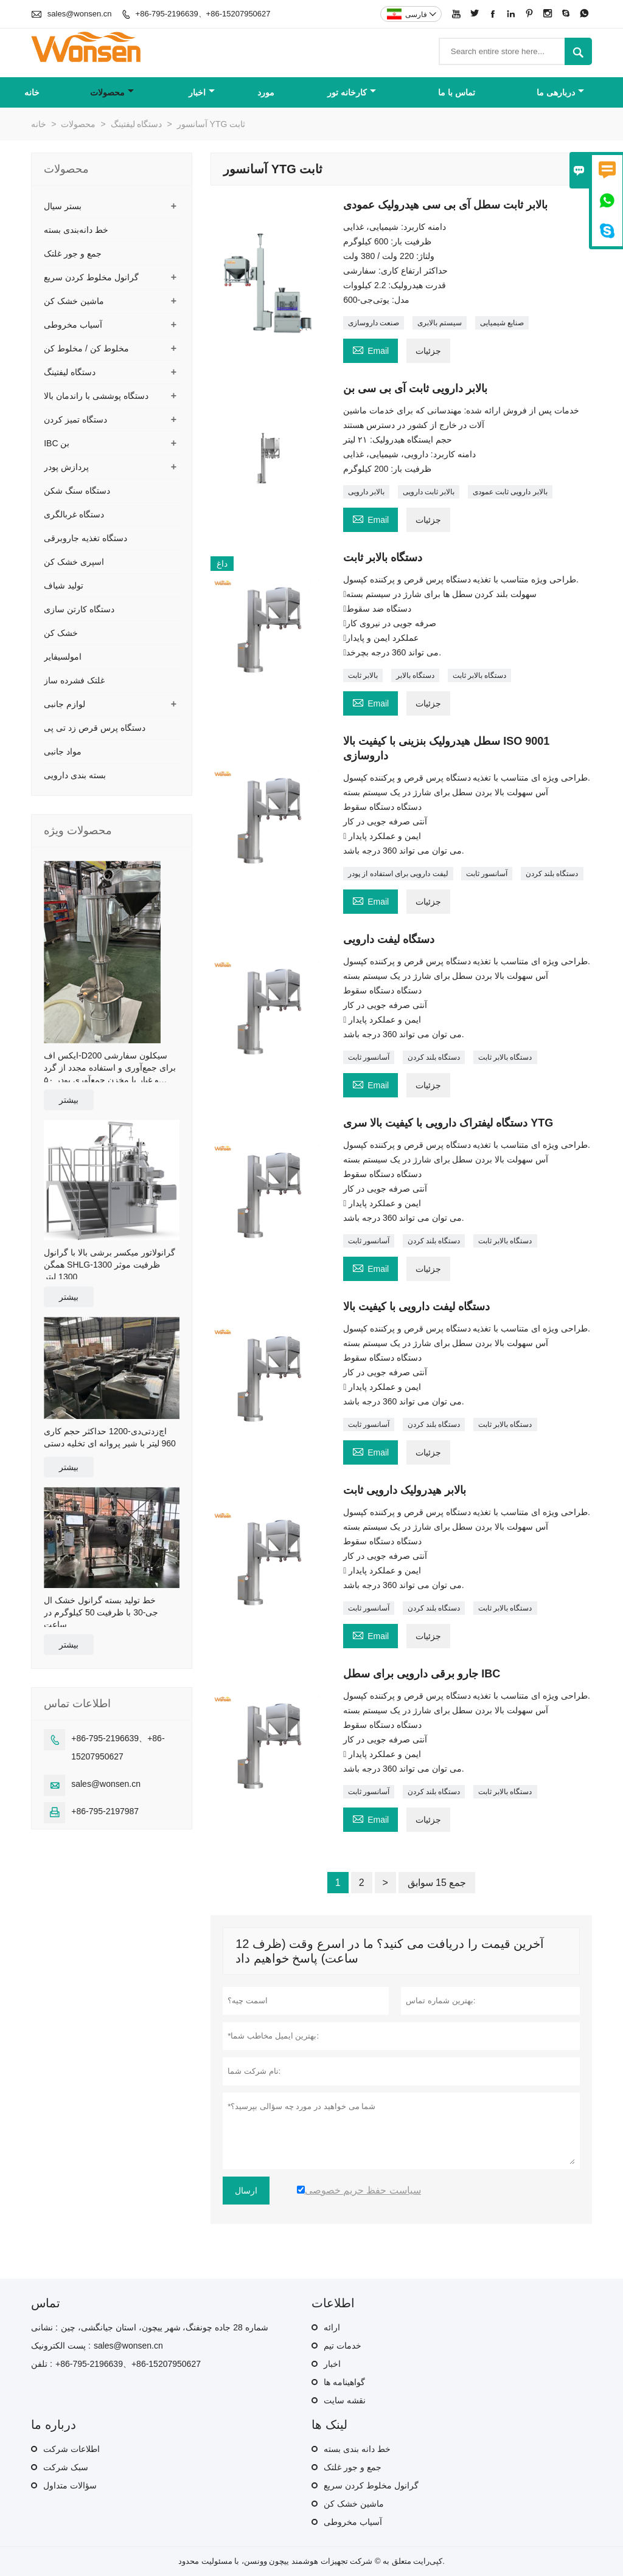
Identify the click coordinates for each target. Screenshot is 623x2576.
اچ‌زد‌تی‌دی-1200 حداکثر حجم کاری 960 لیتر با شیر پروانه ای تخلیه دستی (110, 1437)
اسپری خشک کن (74, 562)
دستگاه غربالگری (74, 514)
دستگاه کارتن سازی (79, 609)
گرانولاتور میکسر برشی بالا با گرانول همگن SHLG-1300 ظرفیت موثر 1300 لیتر (109, 1265)
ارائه (332, 2327)
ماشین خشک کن (74, 301)
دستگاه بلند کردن (552, 873)
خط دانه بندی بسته (357, 2449)
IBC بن (56, 443)
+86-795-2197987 (105, 1811)
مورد (265, 92)
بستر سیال (63, 206)
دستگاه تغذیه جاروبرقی (85, 538)
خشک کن (61, 633)
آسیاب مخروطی (73, 325)
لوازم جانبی (64, 704)
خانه (32, 92)
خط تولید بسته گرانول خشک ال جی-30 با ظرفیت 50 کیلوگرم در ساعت (101, 1612)
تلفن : (41, 2364)
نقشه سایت (345, 2400)
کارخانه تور (351, 92)
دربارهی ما (560, 92)
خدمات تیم (342, 2345)
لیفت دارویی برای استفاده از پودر (398, 873)
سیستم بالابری (439, 323)
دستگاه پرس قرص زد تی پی (94, 728)
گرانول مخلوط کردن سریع (91, 277)
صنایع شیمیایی (502, 323)
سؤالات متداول (70, 2485)
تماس (45, 2303)
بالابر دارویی (366, 492)
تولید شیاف (63, 585)
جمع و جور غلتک (73, 253)
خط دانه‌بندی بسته (76, 230)
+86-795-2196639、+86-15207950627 (203, 13)
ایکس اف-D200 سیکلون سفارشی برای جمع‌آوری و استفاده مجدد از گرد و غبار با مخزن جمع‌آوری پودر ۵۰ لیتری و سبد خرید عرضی (109, 1068)
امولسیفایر (63, 656)
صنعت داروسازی (373, 323)
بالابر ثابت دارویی (429, 492)
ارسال (246, 2190)
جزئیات (428, 351)
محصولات (112, 92)
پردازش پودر (66, 467)
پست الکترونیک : (61, 2345)
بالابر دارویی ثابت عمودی (510, 492)
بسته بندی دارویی (75, 775)
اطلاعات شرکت (71, 2449)
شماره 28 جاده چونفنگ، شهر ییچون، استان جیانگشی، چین (164, 2327)
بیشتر (68, 1100)
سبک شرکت (65, 2467)
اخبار (202, 92)
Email (370, 349)
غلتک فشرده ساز (74, 680)
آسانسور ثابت (486, 873)
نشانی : (44, 2327)
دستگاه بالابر (415, 675)
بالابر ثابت (363, 675)
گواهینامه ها (344, 2382)
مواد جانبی (63, 751)
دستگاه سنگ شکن (77, 491)
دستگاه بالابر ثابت (480, 675)
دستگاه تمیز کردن (75, 419)
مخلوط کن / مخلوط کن (86, 348)
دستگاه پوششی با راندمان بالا (96, 396)
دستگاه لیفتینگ (136, 124)
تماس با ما (456, 92)
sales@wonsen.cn (79, 13)
